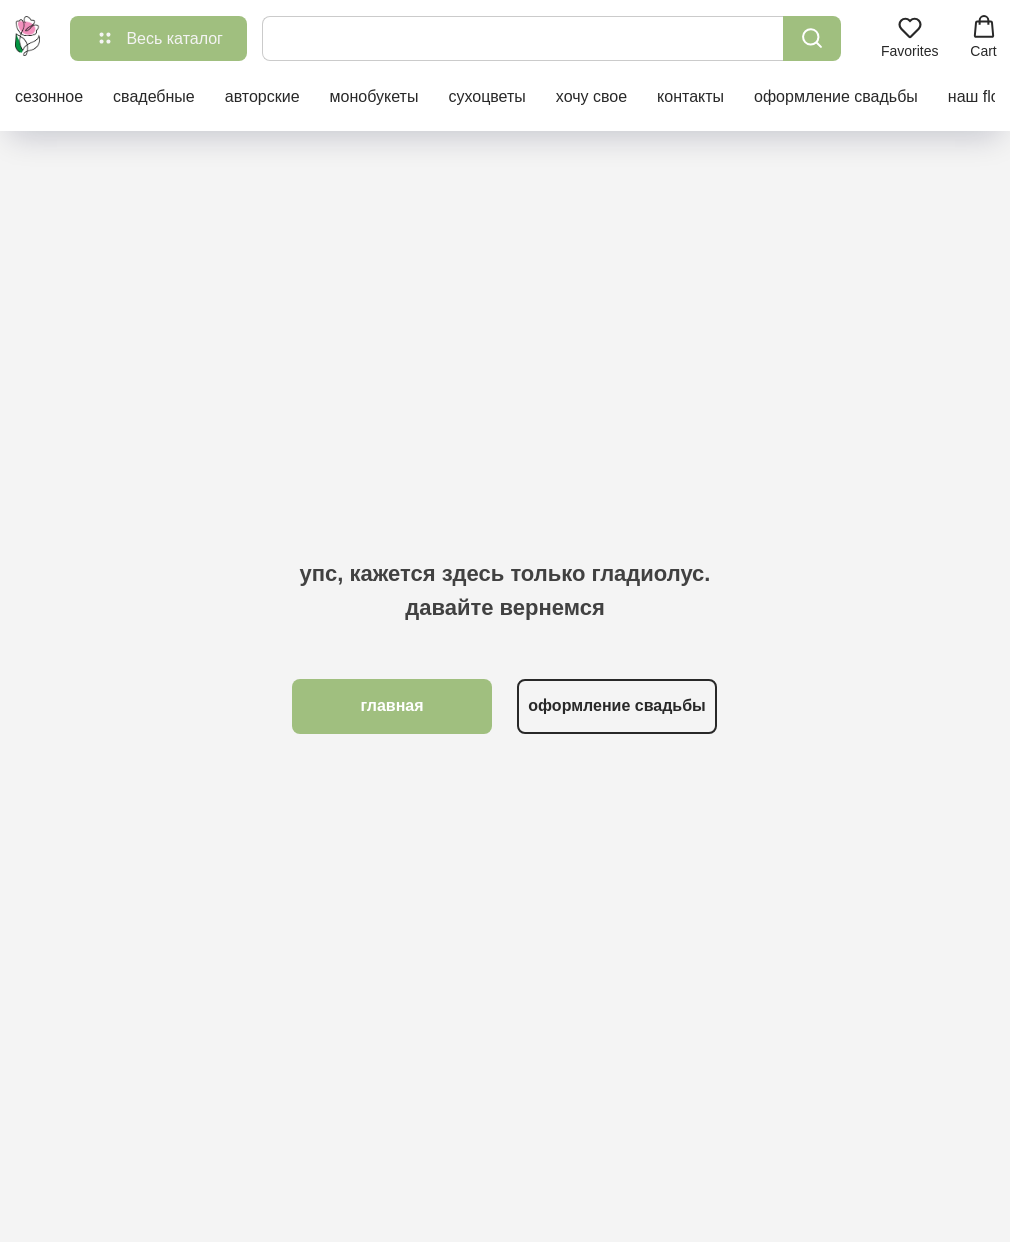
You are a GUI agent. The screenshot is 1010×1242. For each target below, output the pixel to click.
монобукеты (374, 96)
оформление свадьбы (836, 96)
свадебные (154, 96)
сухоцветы (486, 96)
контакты (690, 96)
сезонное (49, 96)
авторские (262, 96)
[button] (910, 37)
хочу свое (591, 96)
